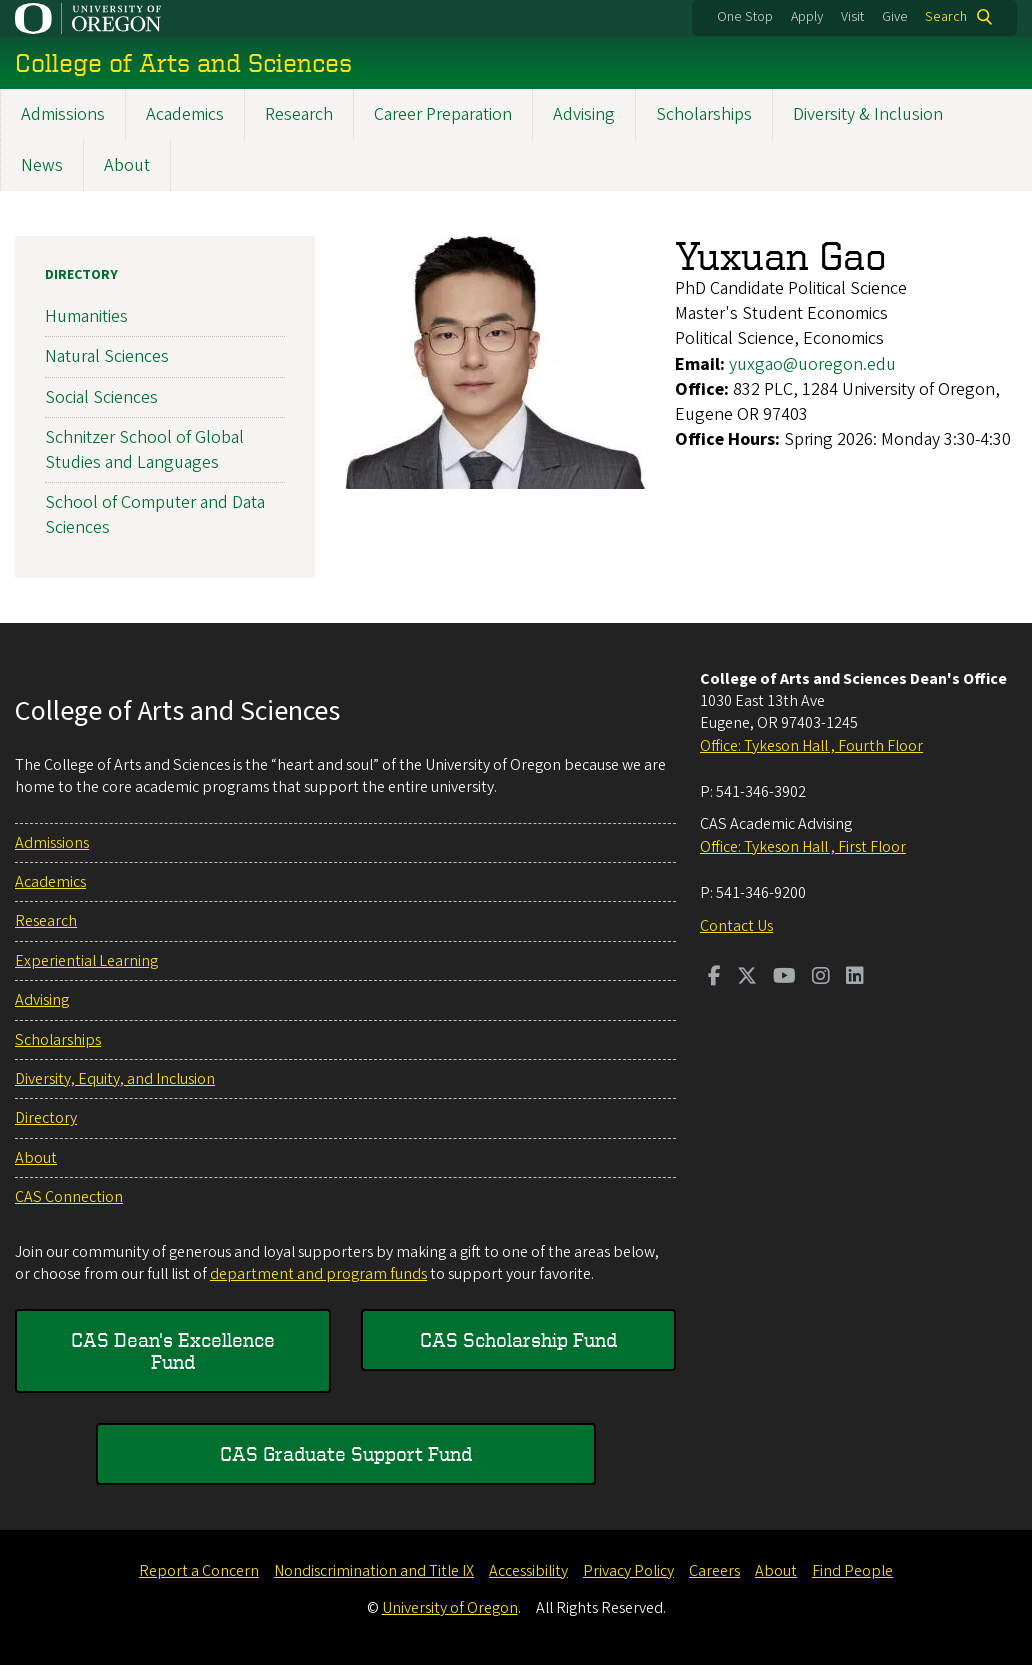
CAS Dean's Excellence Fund (173, 1350)
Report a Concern (199, 1571)
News (42, 165)
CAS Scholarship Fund (518, 1339)
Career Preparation (443, 114)
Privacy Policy (628, 1571)
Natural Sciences (107, 356)
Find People (852, 1571)
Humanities (86, 316)
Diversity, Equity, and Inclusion (115, 1079)
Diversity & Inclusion (868, 114)
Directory (81, 275)
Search (946, 17)
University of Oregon (450, 1608)
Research (299, 114)
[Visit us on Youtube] (784, 978)
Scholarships (704, 114)
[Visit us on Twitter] (747, 978)
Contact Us (736, 926)
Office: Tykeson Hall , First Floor (803, 847)
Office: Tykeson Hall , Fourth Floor (811, 746)
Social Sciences (101, 397)
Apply (807, 17)
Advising (584, 114)
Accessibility (528, 1571)
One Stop (745, 17)
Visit (852, 17)
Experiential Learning (86, 961)
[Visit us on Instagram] (821, 978)
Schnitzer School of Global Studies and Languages (144, 450)
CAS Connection (69, 1197)
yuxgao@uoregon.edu (812, 364)
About (127, 165)
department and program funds (318, 1274)
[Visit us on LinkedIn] (855, 978)
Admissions (63, 114)
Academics (185, 114)
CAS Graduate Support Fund (346, 1453)
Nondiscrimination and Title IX (374, 1571)
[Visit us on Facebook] (714, 978)
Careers (714, 1571)
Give (895, 17)
